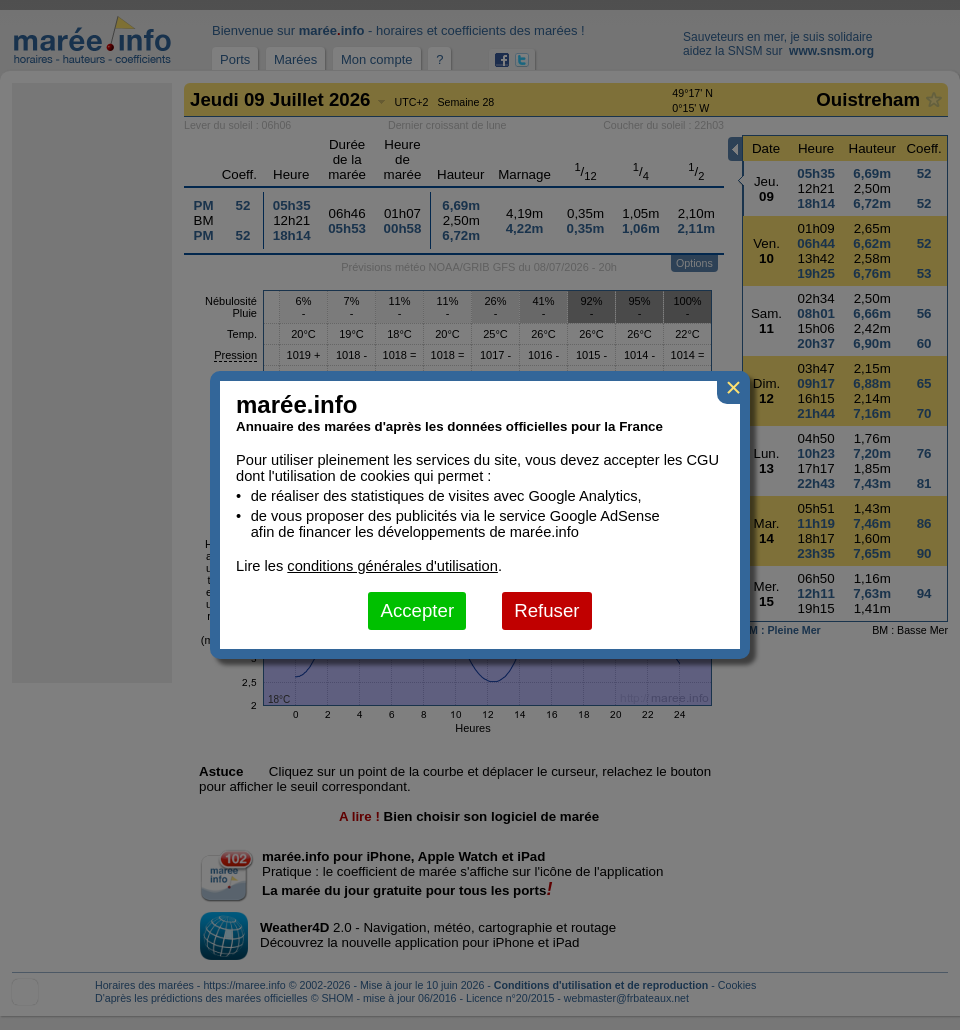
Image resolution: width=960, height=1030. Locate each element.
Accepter (417, 610)
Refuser (546, 610)
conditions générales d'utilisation (392, 566)
